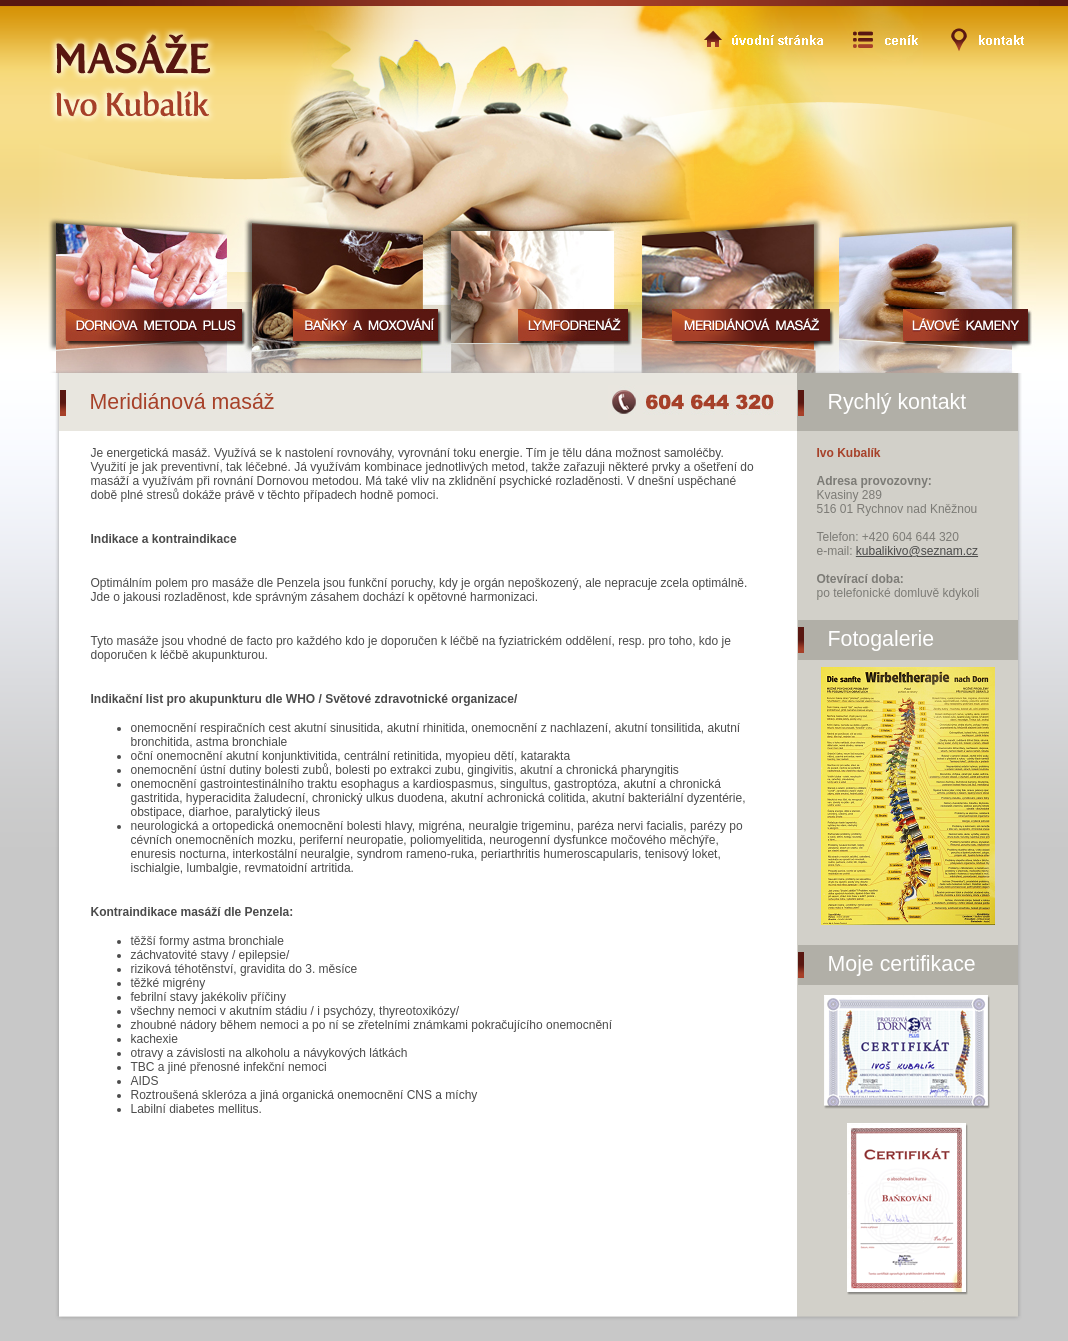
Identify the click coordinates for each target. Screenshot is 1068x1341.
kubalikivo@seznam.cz (917, 551)
